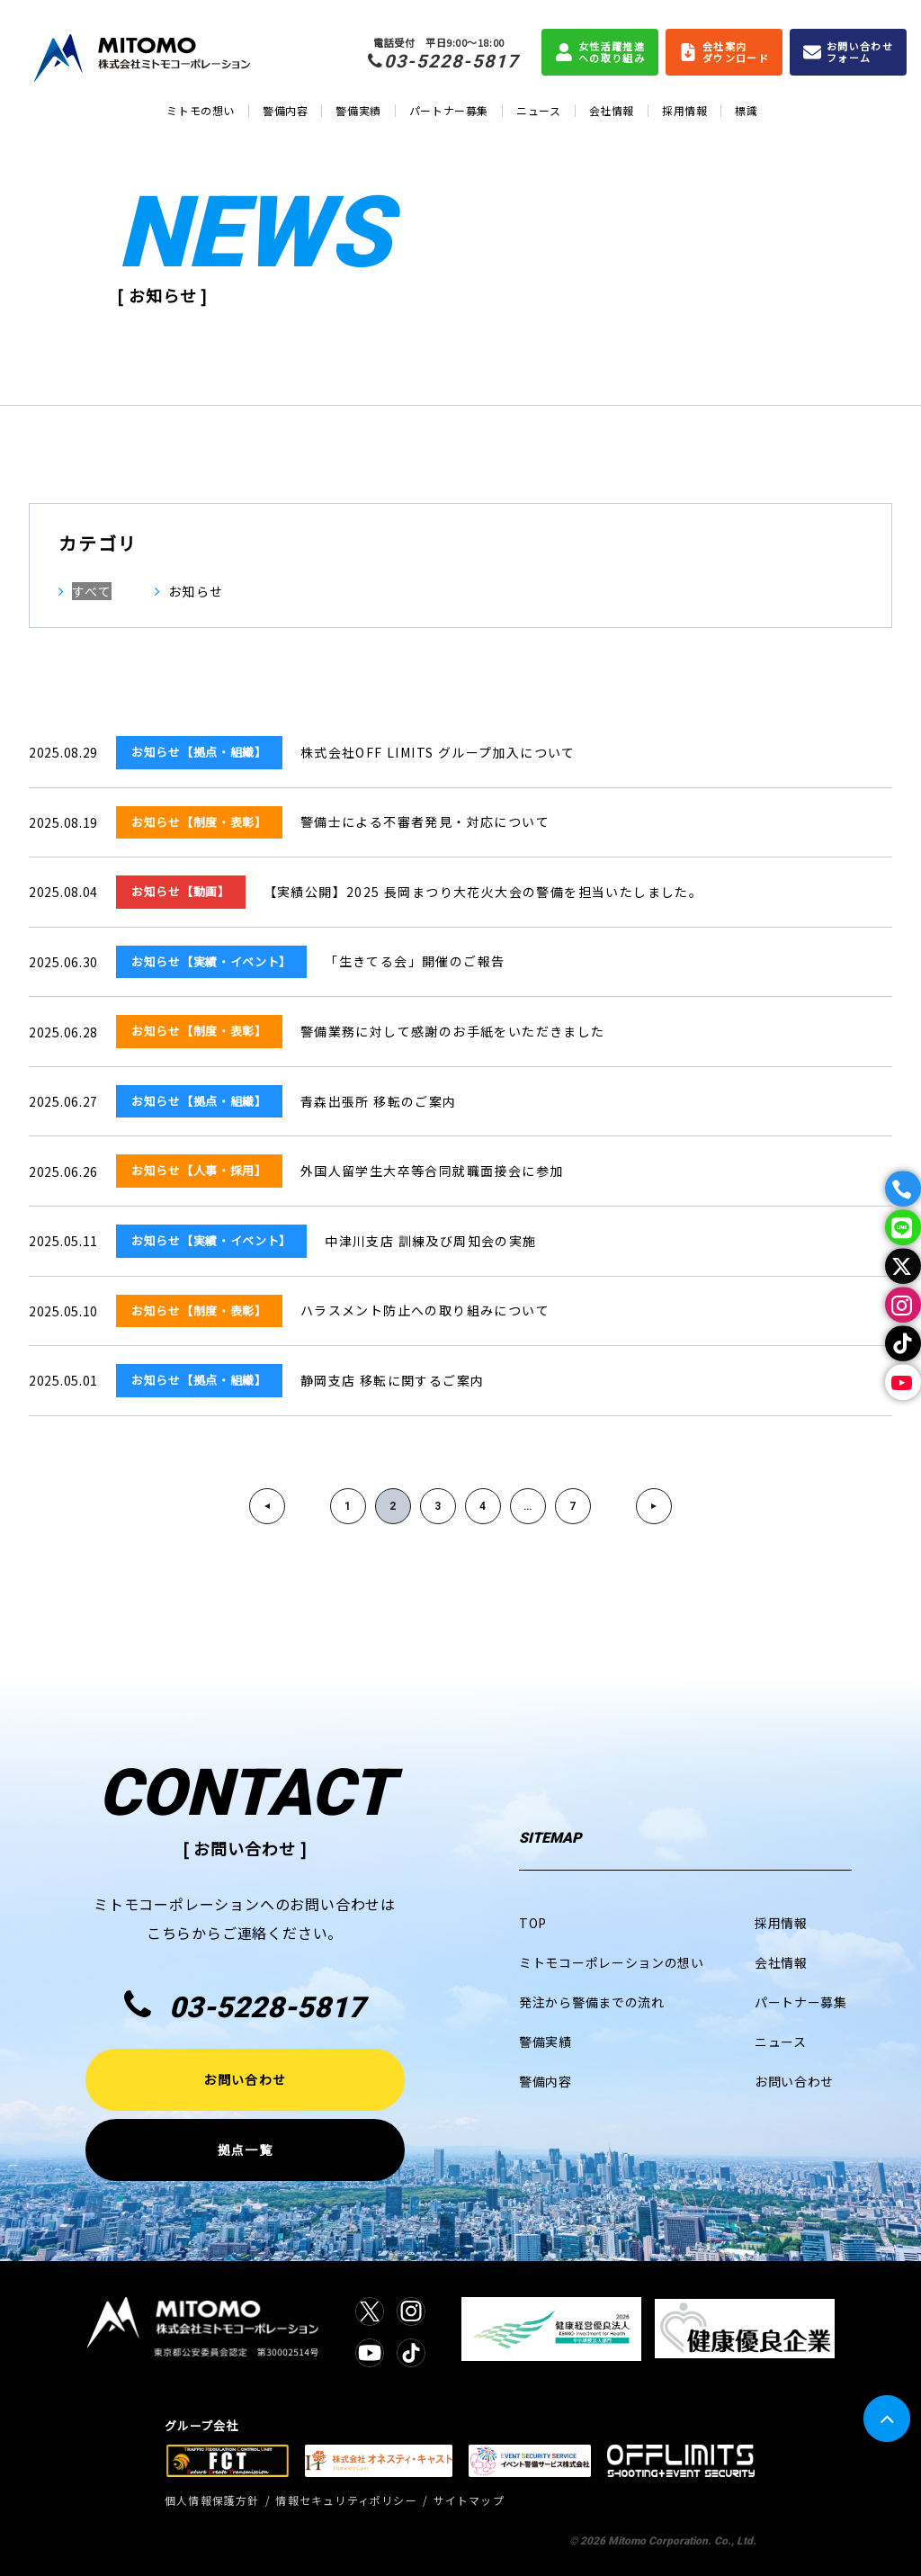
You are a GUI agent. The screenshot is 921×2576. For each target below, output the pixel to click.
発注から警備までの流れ (592, 2002)
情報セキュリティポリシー (345, 2500)
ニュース (538, 110)
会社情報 (611, 110)
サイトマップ (469, 2500)
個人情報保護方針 (212, 2500)
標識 (746, 110)
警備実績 (357, 110)
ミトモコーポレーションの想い (611, 1962)
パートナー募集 (448, 110)
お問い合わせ (244, 2079)
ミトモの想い (200, 110)
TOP (533, 1923)
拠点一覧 (245, 2150)
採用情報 (684, 110)
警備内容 (285, 110)
